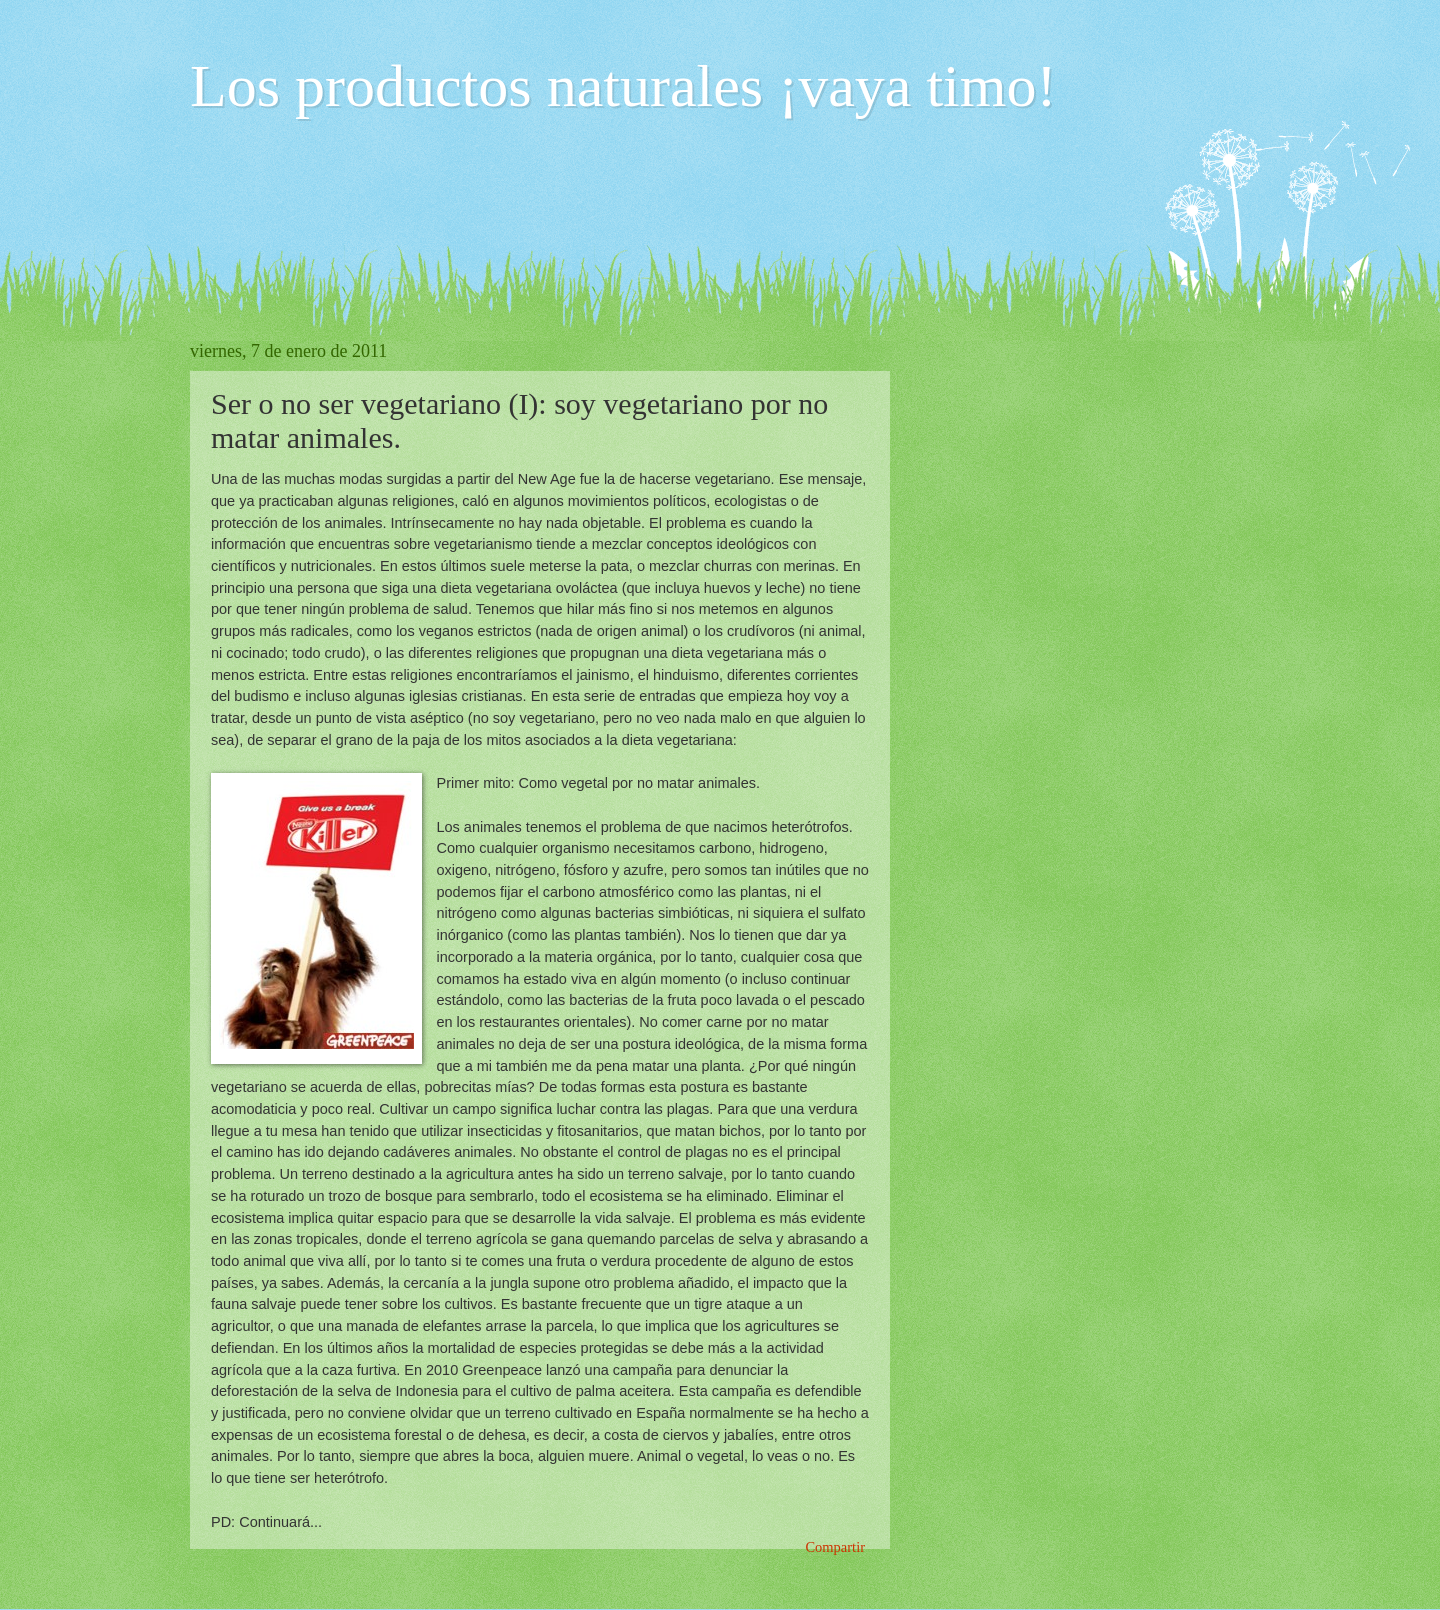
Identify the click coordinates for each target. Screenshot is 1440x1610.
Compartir (835, 1547)
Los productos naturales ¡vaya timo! (623, 86)
